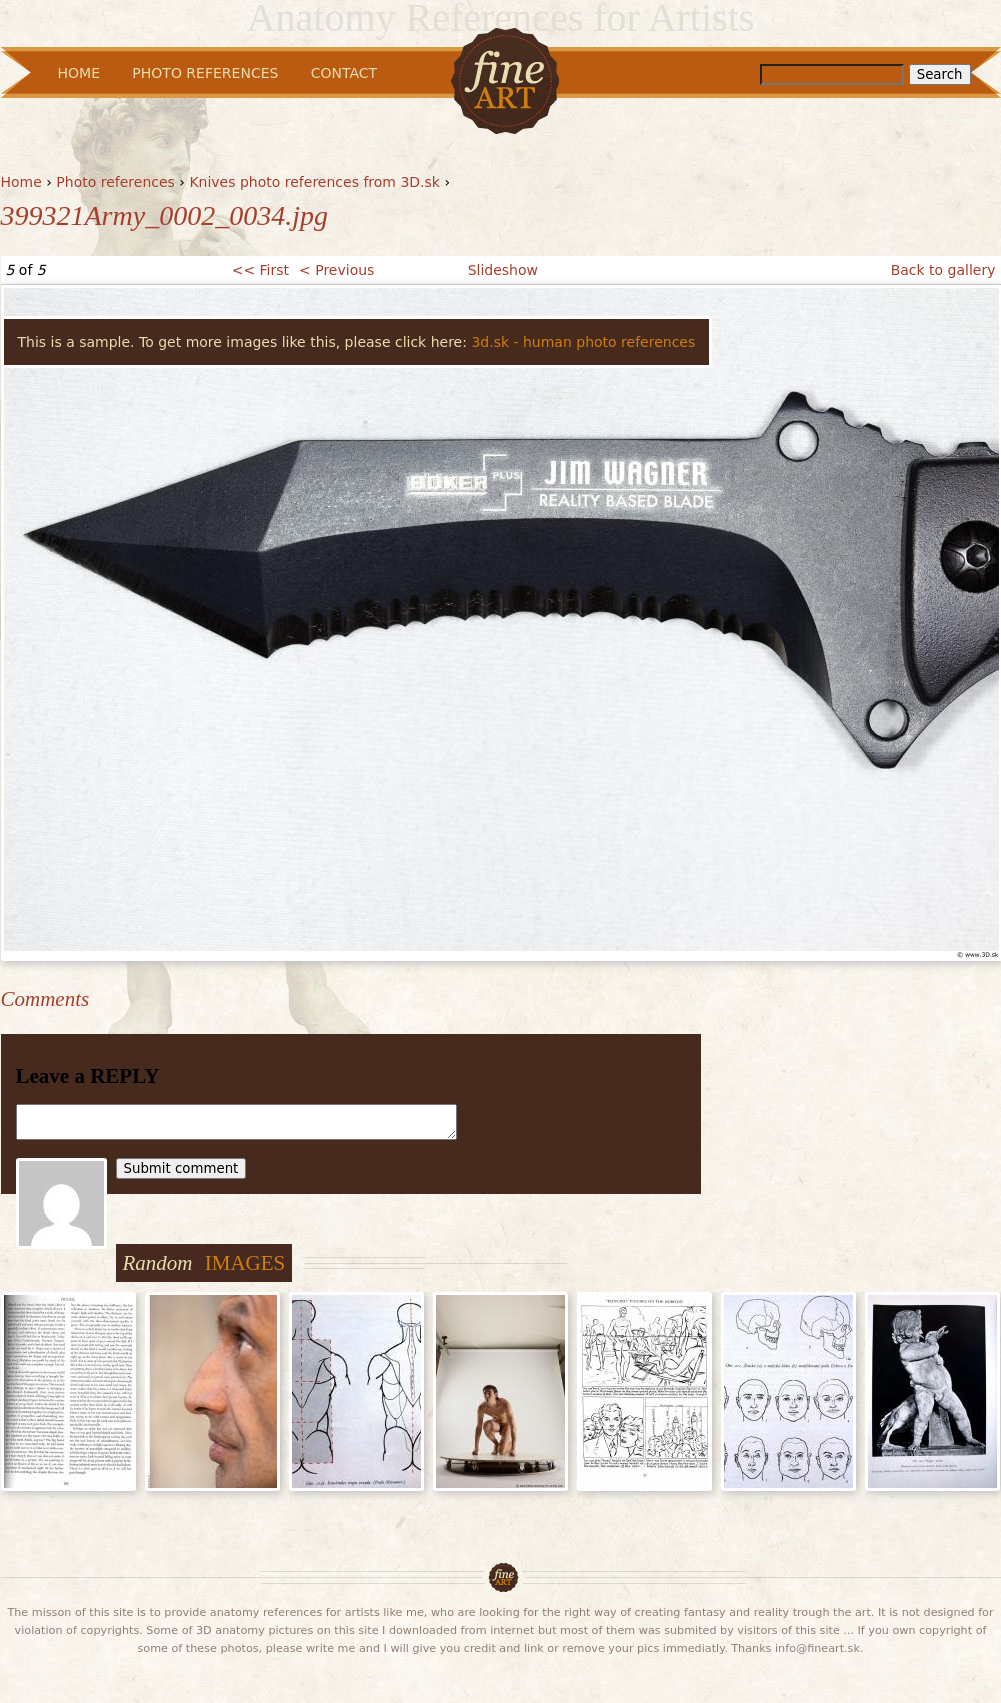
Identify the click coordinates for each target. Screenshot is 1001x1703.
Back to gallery (943, 270)
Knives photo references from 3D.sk (314, 182)
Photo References (205, 73)
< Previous (336, 270)
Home (21, 182)
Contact (344, 73)
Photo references (115, 182)
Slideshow (503, 270)
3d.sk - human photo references (583, 342)
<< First (260, 270)
